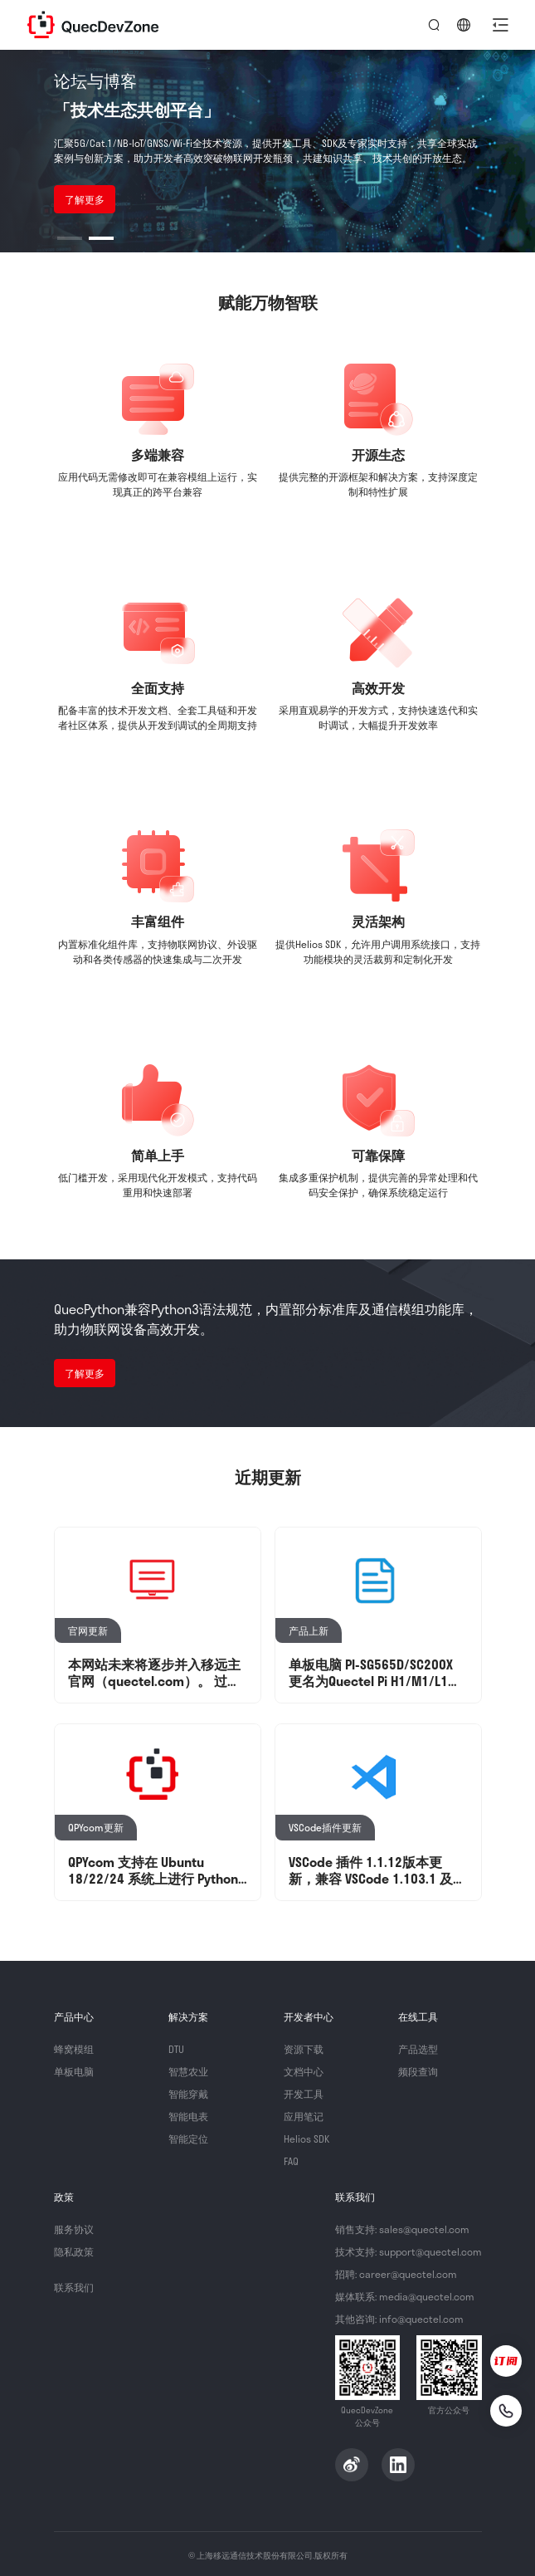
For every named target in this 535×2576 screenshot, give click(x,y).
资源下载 (303, 2048)
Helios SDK (306, 2138)
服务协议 (74, 2229)
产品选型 (418, 2048)
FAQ (291, 2160)
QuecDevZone (93, 24)
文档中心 (303, 2071)
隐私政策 (74, 2251)
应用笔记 (303, 2116)
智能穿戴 (188, 2093)
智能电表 (188, 2116)
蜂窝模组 (74, 2048)
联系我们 (74, 2287)
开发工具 (303, 2093)
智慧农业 (188, 2071)
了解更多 (85, 199)
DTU (176, 2048)
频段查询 (418, 2071)
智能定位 (188, 2138)
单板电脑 (74, 2071)
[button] (500, 25)
